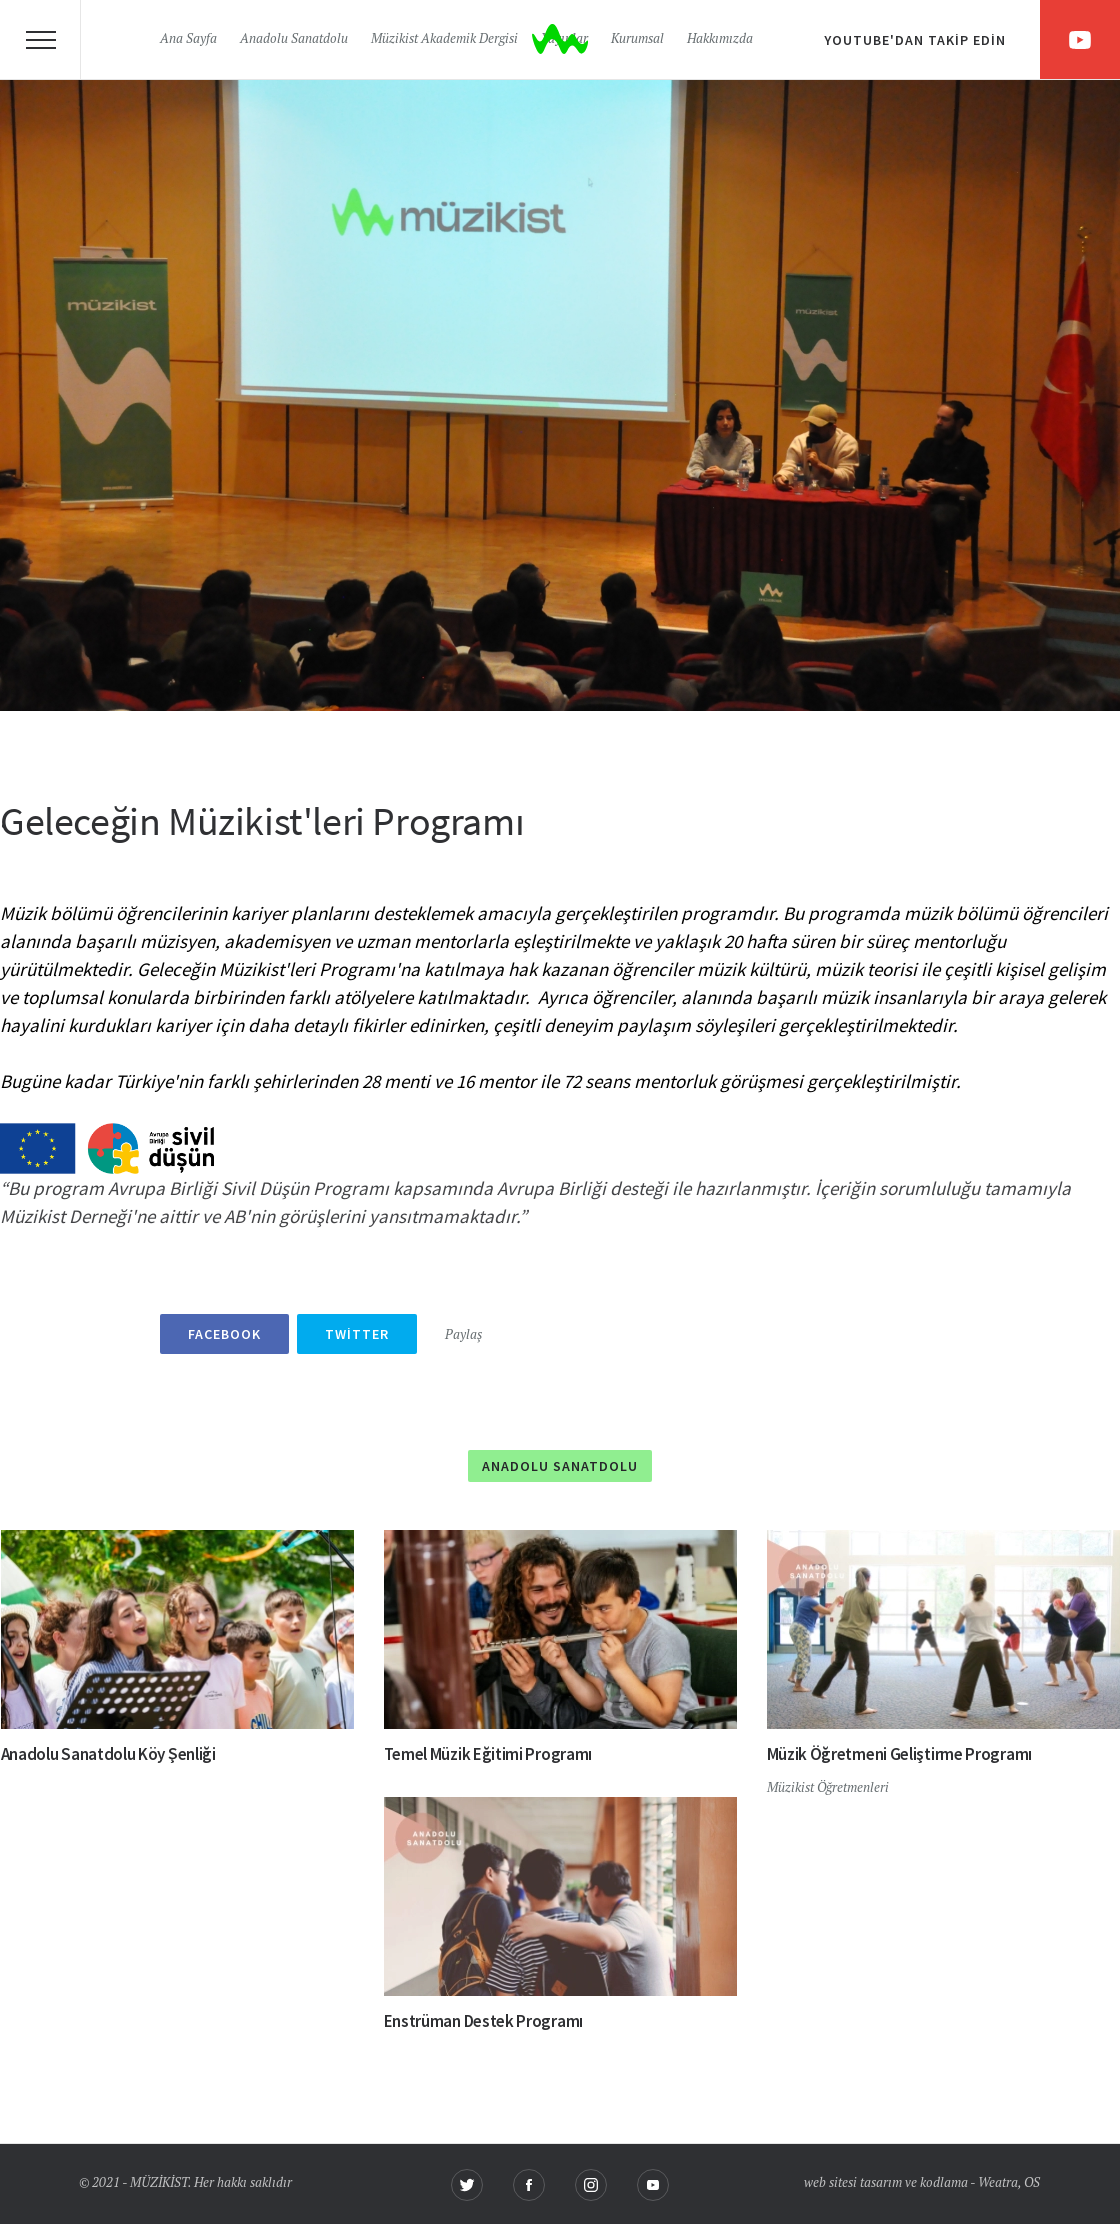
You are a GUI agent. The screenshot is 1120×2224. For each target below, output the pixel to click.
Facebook (224, 1334)
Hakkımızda (720, 39)
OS (1032, 2183)
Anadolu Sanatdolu (294, 39)
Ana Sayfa (188, 39)
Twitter (357, 1334)
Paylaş (463, 1335)
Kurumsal (637, 39)
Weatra (998, 2183)
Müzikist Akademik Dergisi (444, 39)
